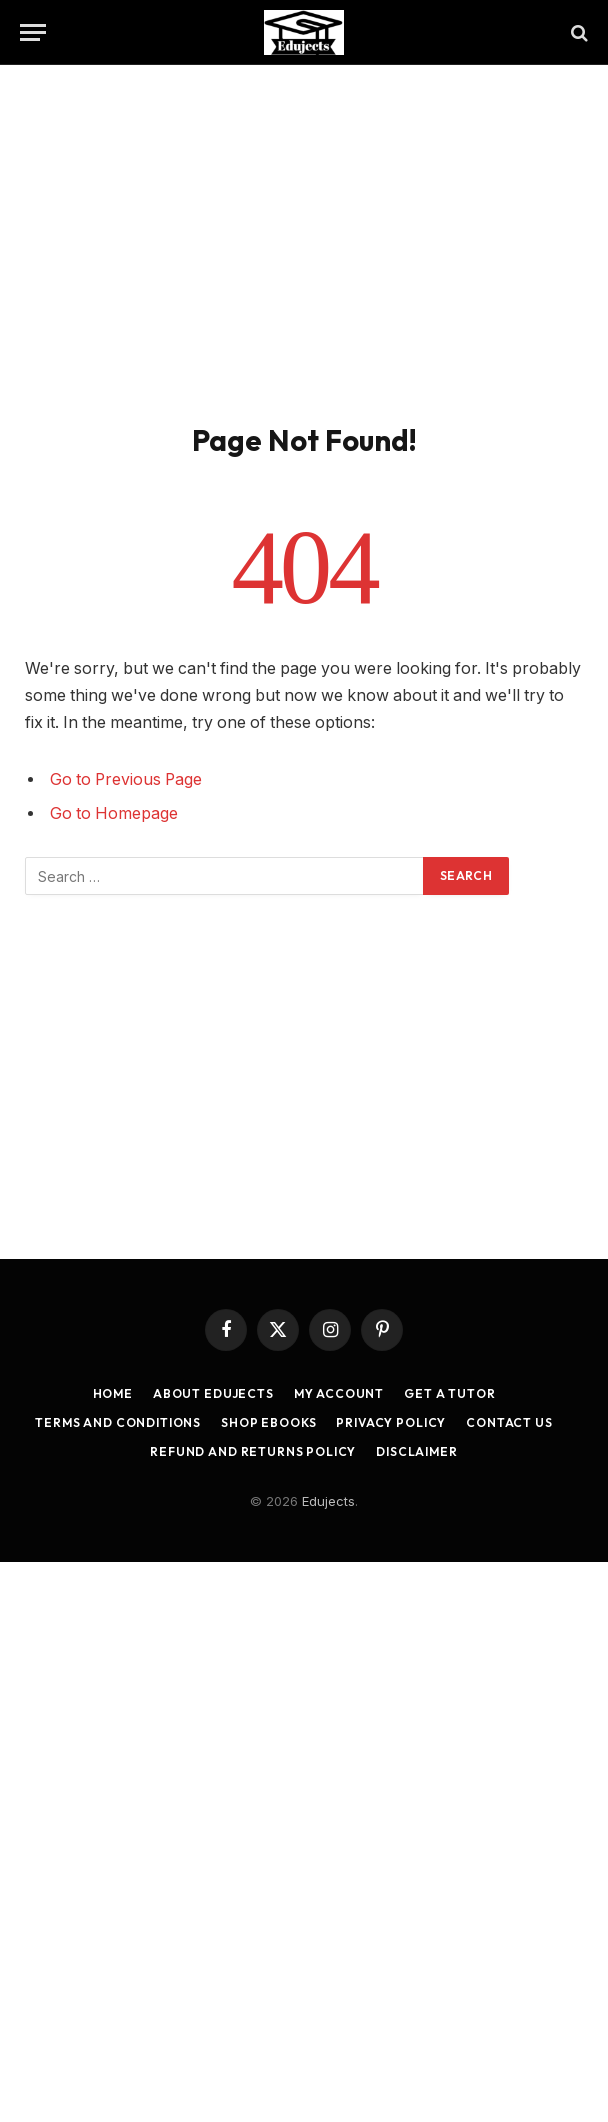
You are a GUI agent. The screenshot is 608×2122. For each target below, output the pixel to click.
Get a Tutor (449, 1393)
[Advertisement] (304, 240)
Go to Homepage (114, 813)
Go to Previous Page (126, 779)
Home (113, 1393)
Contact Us (509, 1422)
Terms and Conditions (118, 1422)
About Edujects (213, 1393)
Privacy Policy (391, 1422)
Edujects (328, 1501)
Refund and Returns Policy (253, 1451)
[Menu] (33, 32)
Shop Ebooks (268, 1422)
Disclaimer (416, 1451)
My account (339, 1393)
